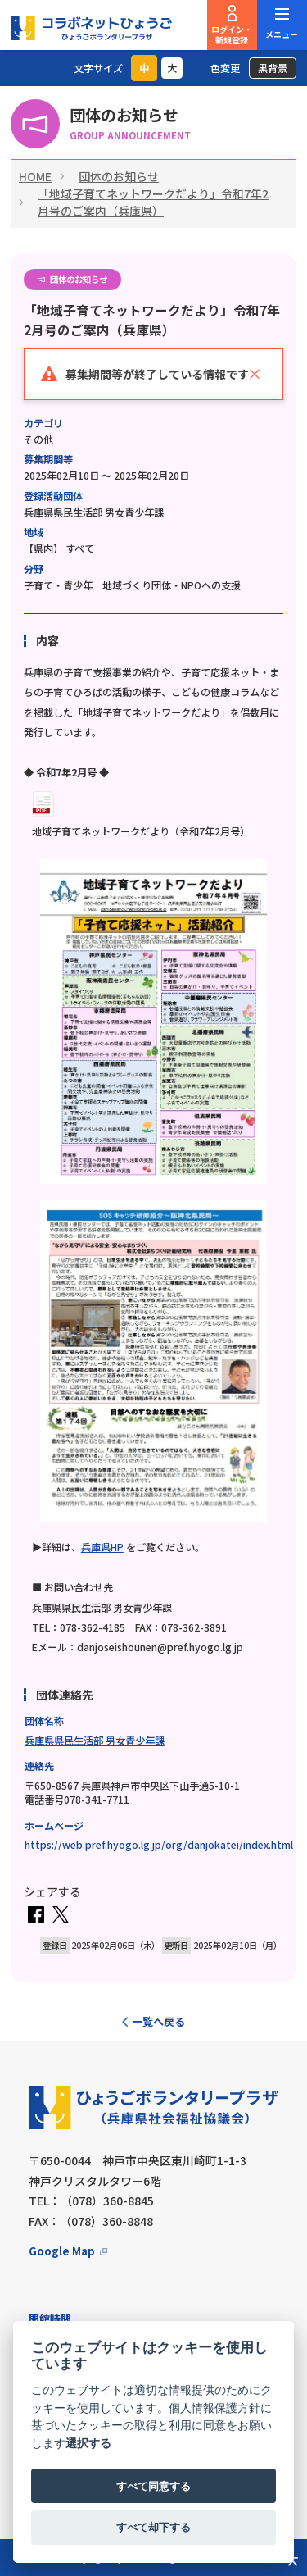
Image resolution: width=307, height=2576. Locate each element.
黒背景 (272, 68)
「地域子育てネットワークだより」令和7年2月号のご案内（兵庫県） (153, 202)
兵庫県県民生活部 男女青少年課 (95, 1740)
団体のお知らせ (119, 176)
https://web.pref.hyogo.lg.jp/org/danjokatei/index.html (159, 1844)
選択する (88, 2444)
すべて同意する (153, 2486)
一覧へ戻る (158, 2021)
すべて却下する (153, 2527)
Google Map (62, 2251)
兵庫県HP (102, 1547)
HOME (35, 176)
